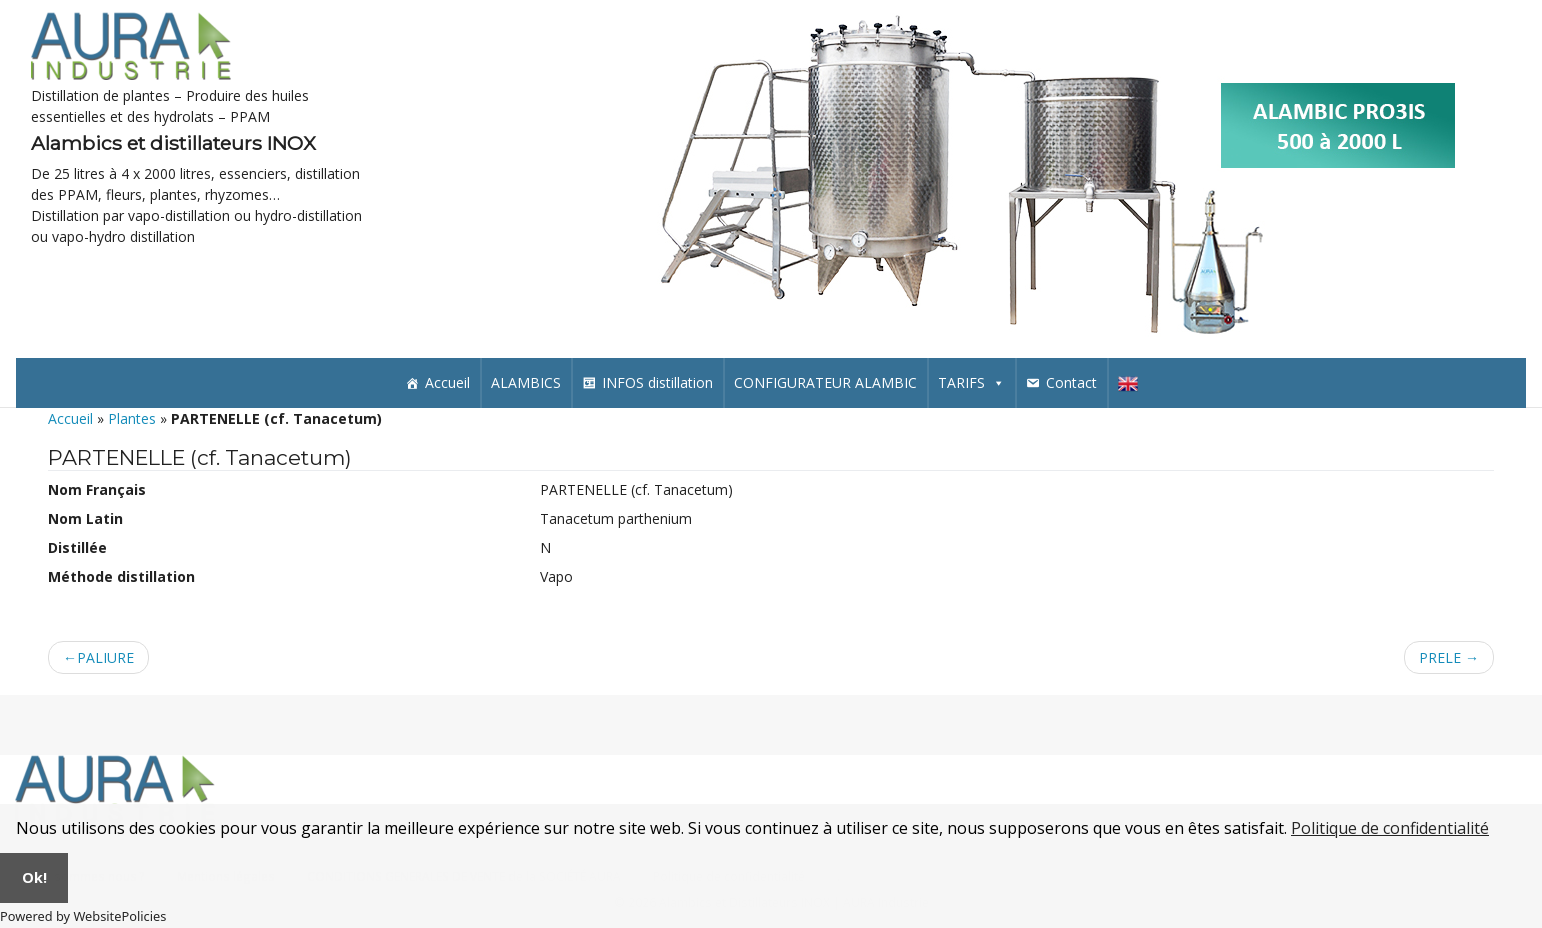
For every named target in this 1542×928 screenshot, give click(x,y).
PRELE (1440, 657)
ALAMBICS (526, 382)
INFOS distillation (657, 382)
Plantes (132, 418)
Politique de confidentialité (1390, 828)
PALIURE (105, 657)
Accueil (447, 382)
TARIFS (971, 382)
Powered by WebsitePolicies (83, 916)
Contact (1071, 382)
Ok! (34, 877)
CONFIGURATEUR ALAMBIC (825, 382)
